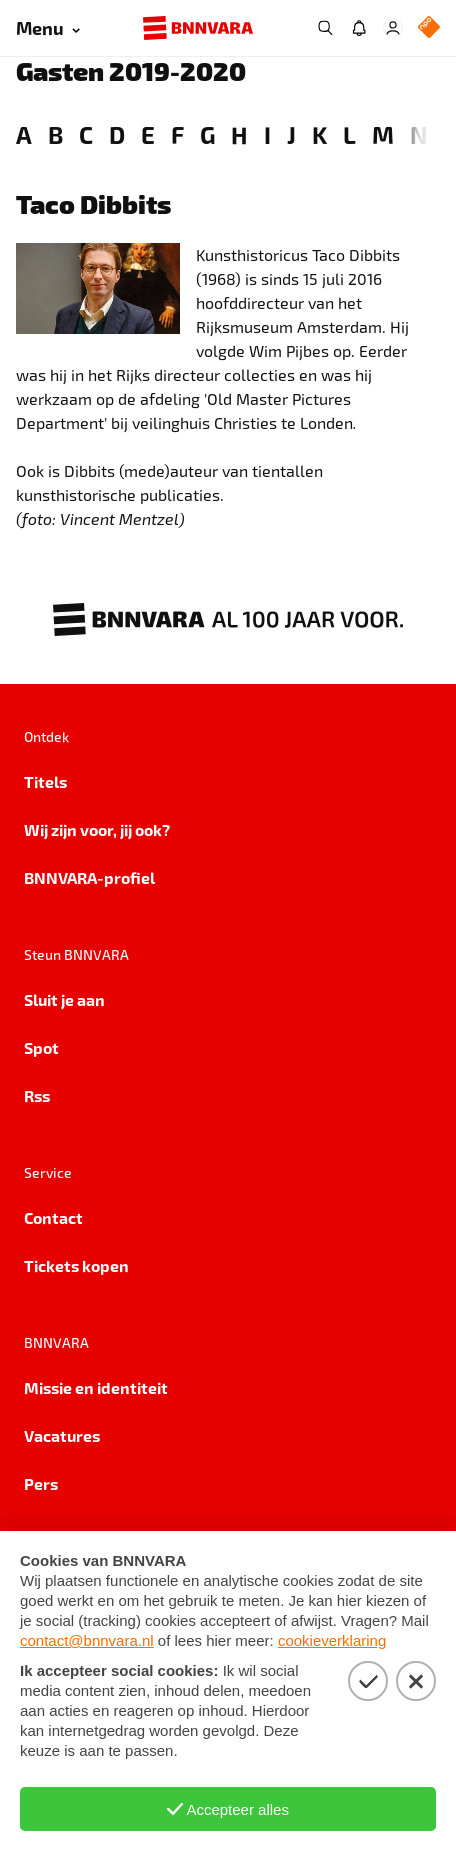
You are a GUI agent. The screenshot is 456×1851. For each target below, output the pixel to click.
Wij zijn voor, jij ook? (97, 829)
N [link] (419, 134)
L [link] (349, 134)
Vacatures (62, 1435)
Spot (41, 1047)
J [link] (291, 134)
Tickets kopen (76, 1265)
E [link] (148, 134)
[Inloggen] (393, 28)
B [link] (55, 134)
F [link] (177, 134)
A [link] (24, 134)
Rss (37, 1095)
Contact (53, 1217)
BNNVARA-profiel (89, 877)
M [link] (383, 134)
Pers (41, 1483)
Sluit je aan (64, 999)
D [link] (117, 134)
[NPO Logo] (429, 28)
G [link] (207, 134)
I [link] (267, 134)
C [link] (86, 134)
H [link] (239, 134)
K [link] (319, 134)
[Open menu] (48, 28)
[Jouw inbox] (359, 28)
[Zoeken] (325, 28)
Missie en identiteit (96, 1387)
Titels (45, 781)
